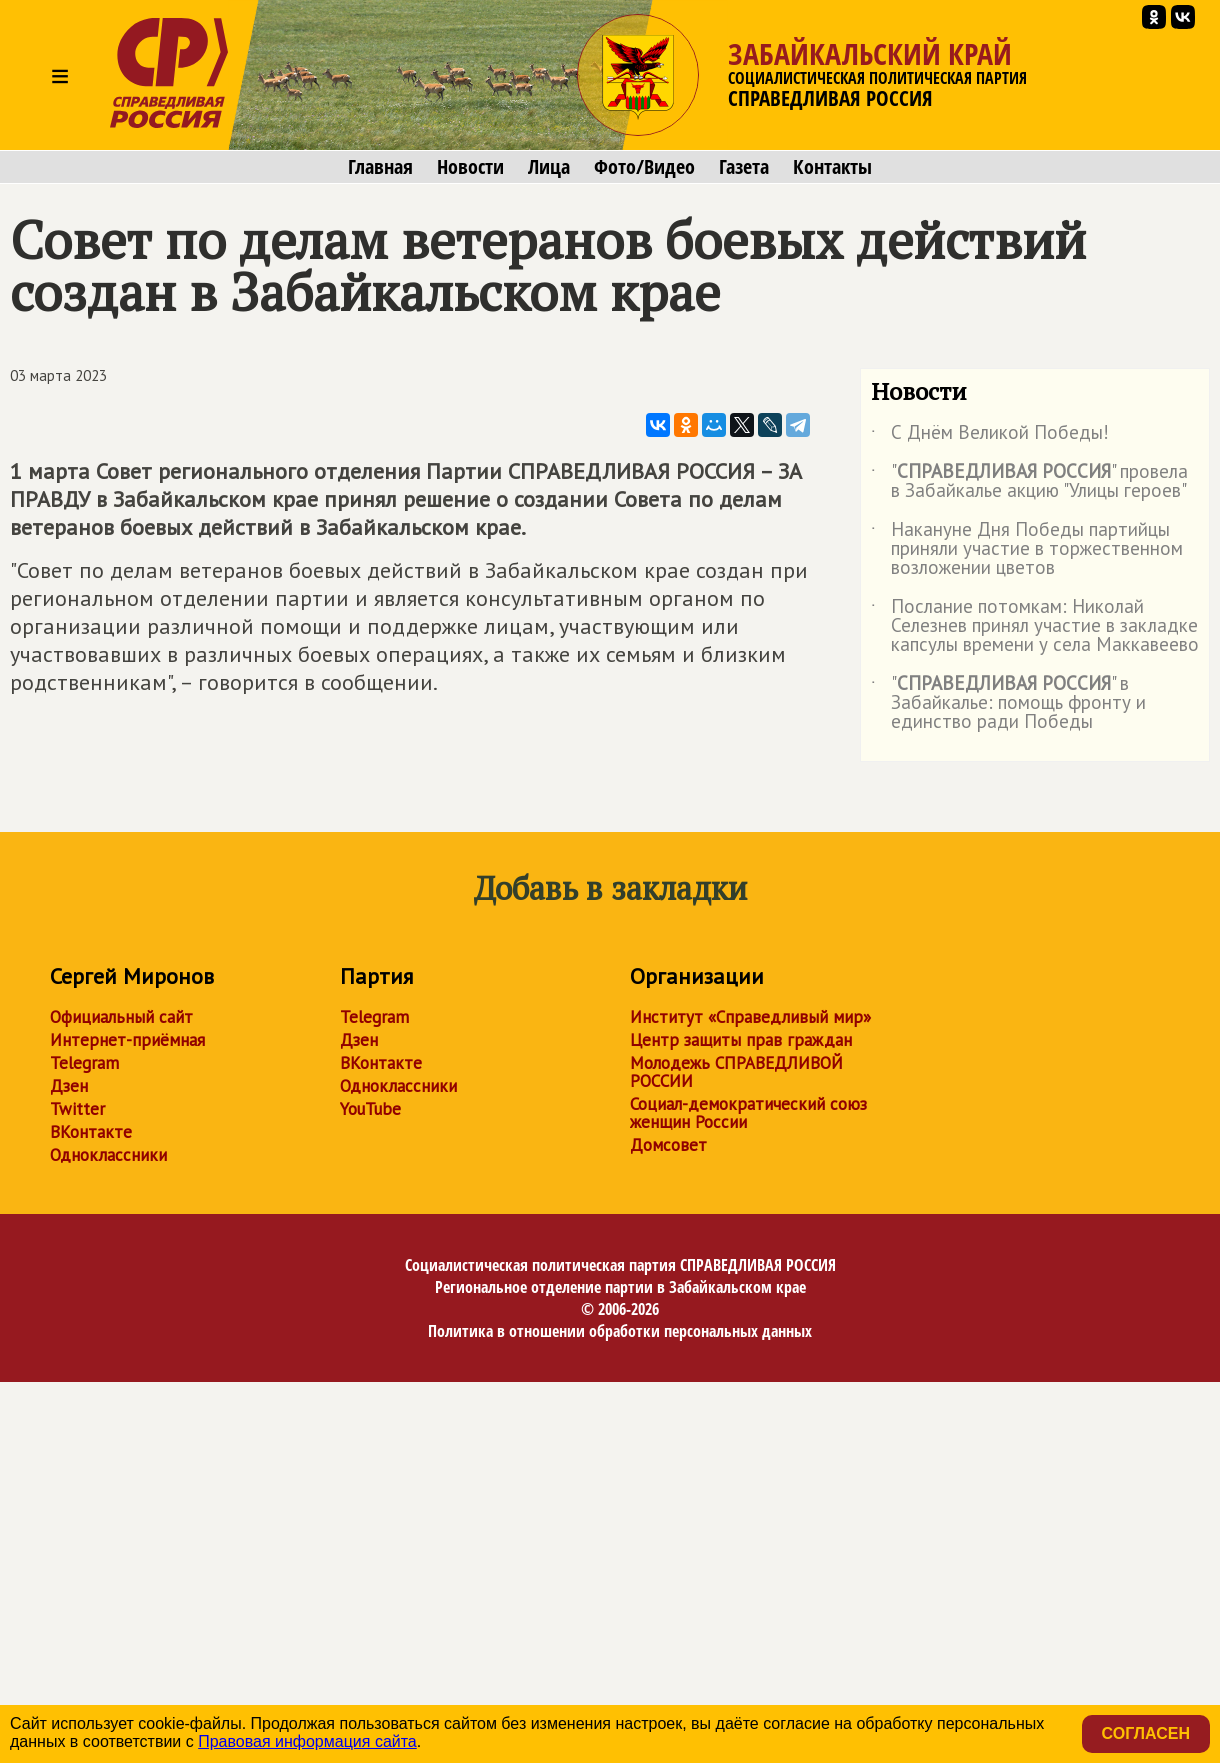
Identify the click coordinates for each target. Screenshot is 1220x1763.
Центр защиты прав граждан (741, 1040)
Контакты (832, 167)
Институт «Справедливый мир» (750, 1017)
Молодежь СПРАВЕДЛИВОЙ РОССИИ (736, 1072)
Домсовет (668, 1145)
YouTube (370, 1109)
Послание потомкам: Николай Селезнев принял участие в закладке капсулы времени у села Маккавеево (1035, 626)
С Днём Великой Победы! (990, 436)
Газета (744, 167)
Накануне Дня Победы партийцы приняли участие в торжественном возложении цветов (1027, 549)
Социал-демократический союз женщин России (748, 1113)
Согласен (1146, 1733)
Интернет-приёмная (127, 1040)
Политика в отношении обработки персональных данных (620, 1331)
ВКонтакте (91, 1132)
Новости (470, 167)
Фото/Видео (644, 167)
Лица (549, 167)
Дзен (69, 1086)
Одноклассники (108, 1155)
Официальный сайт (121, 1017)
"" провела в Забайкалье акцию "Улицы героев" (1029, 482)
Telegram (84, 1063)
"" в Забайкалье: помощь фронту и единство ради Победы (1008, 703)
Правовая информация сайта (307, 1741)
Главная (380, 167)
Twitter (77, 1109)
